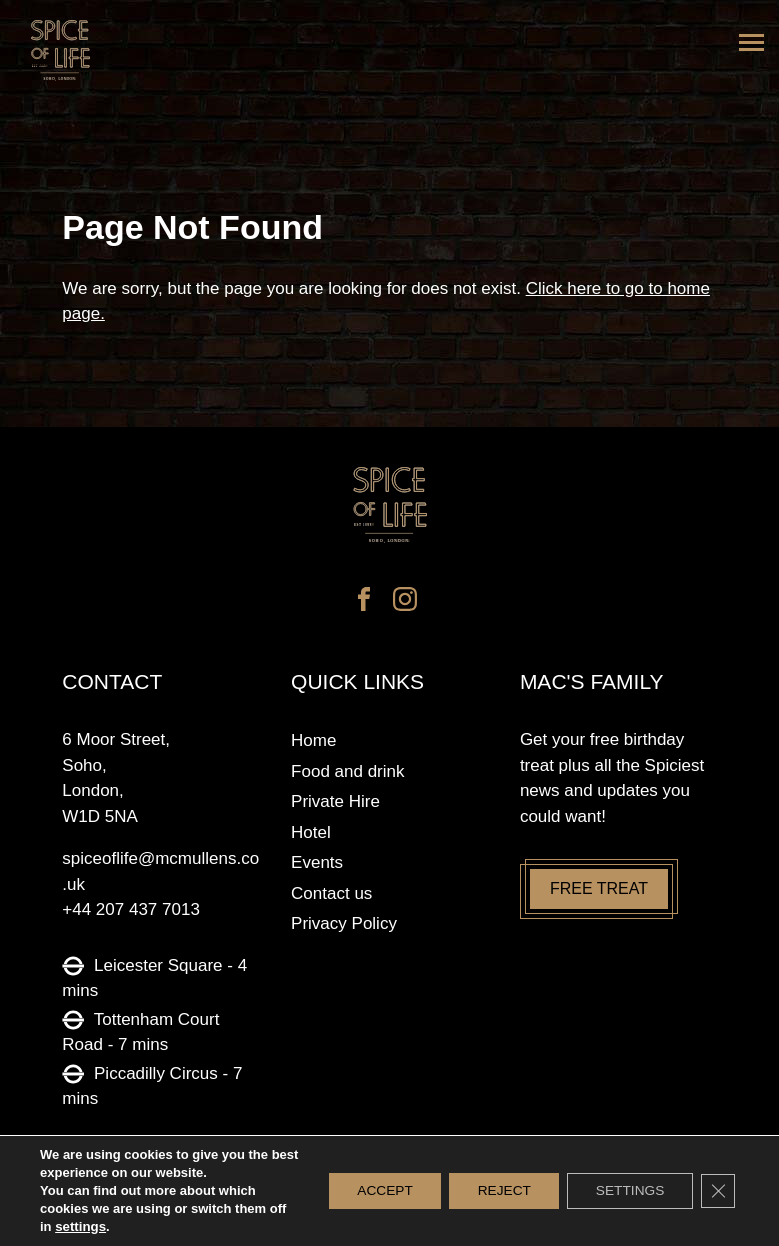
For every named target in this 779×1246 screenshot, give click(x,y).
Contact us (331, 893)
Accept (372, 1191)
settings (80, 1226)
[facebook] (364, 602)
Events (317, 862)
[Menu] (751, 43)
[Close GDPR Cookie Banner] (717, 1191)
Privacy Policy (344, 923)
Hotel (311, 832)
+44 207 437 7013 (131, 909)
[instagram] (405, 602)
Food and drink (347, 771)
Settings (626, 1191)
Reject (496, 1191)
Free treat (599, 888)
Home (313, 740)
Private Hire (335, 801)
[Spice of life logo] (389, 506)
